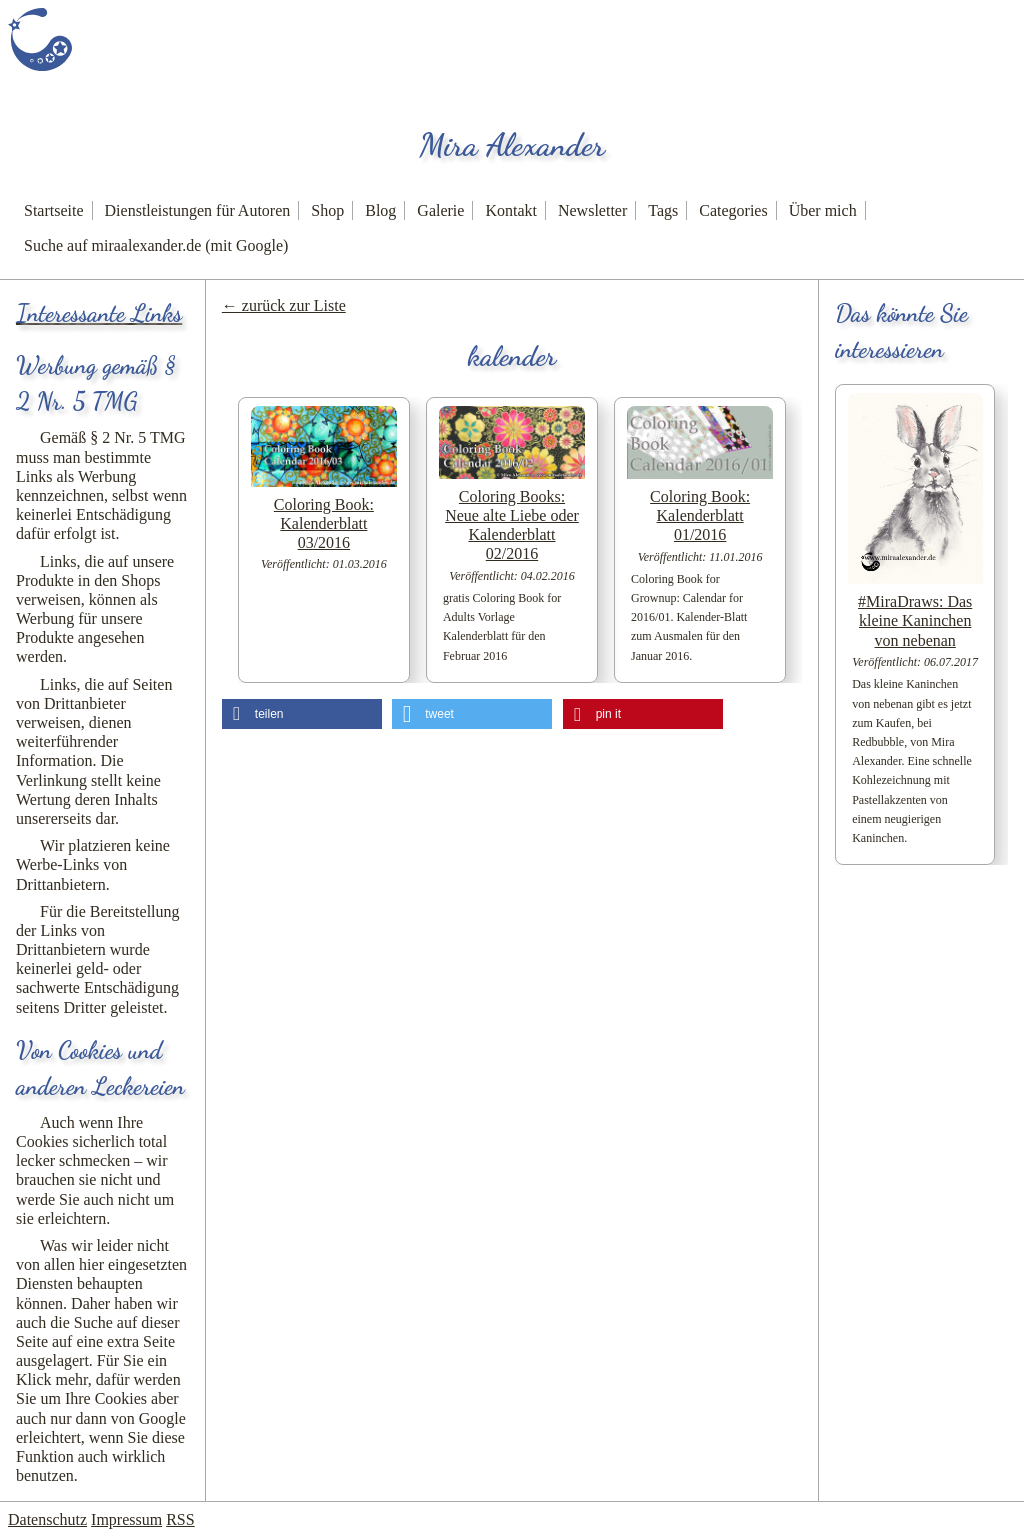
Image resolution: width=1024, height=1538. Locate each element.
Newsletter (592, 210)
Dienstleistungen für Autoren (198, 210)
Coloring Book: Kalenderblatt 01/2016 (700, 515)
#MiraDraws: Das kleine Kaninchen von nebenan (915, 620)
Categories (733, 210)
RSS (180, 1519)
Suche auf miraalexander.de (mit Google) (156, 245)
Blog (380, 210)
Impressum (126, 1519)
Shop (327, 210)
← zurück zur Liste (284, 305)
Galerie (440, 210)
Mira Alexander (512, 145)
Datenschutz (47, 1519)
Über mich (823, 210)
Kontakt (511, 210)
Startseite (54, 210)
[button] (302, 714)
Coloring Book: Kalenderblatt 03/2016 (324, 523)
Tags (663, 210)
